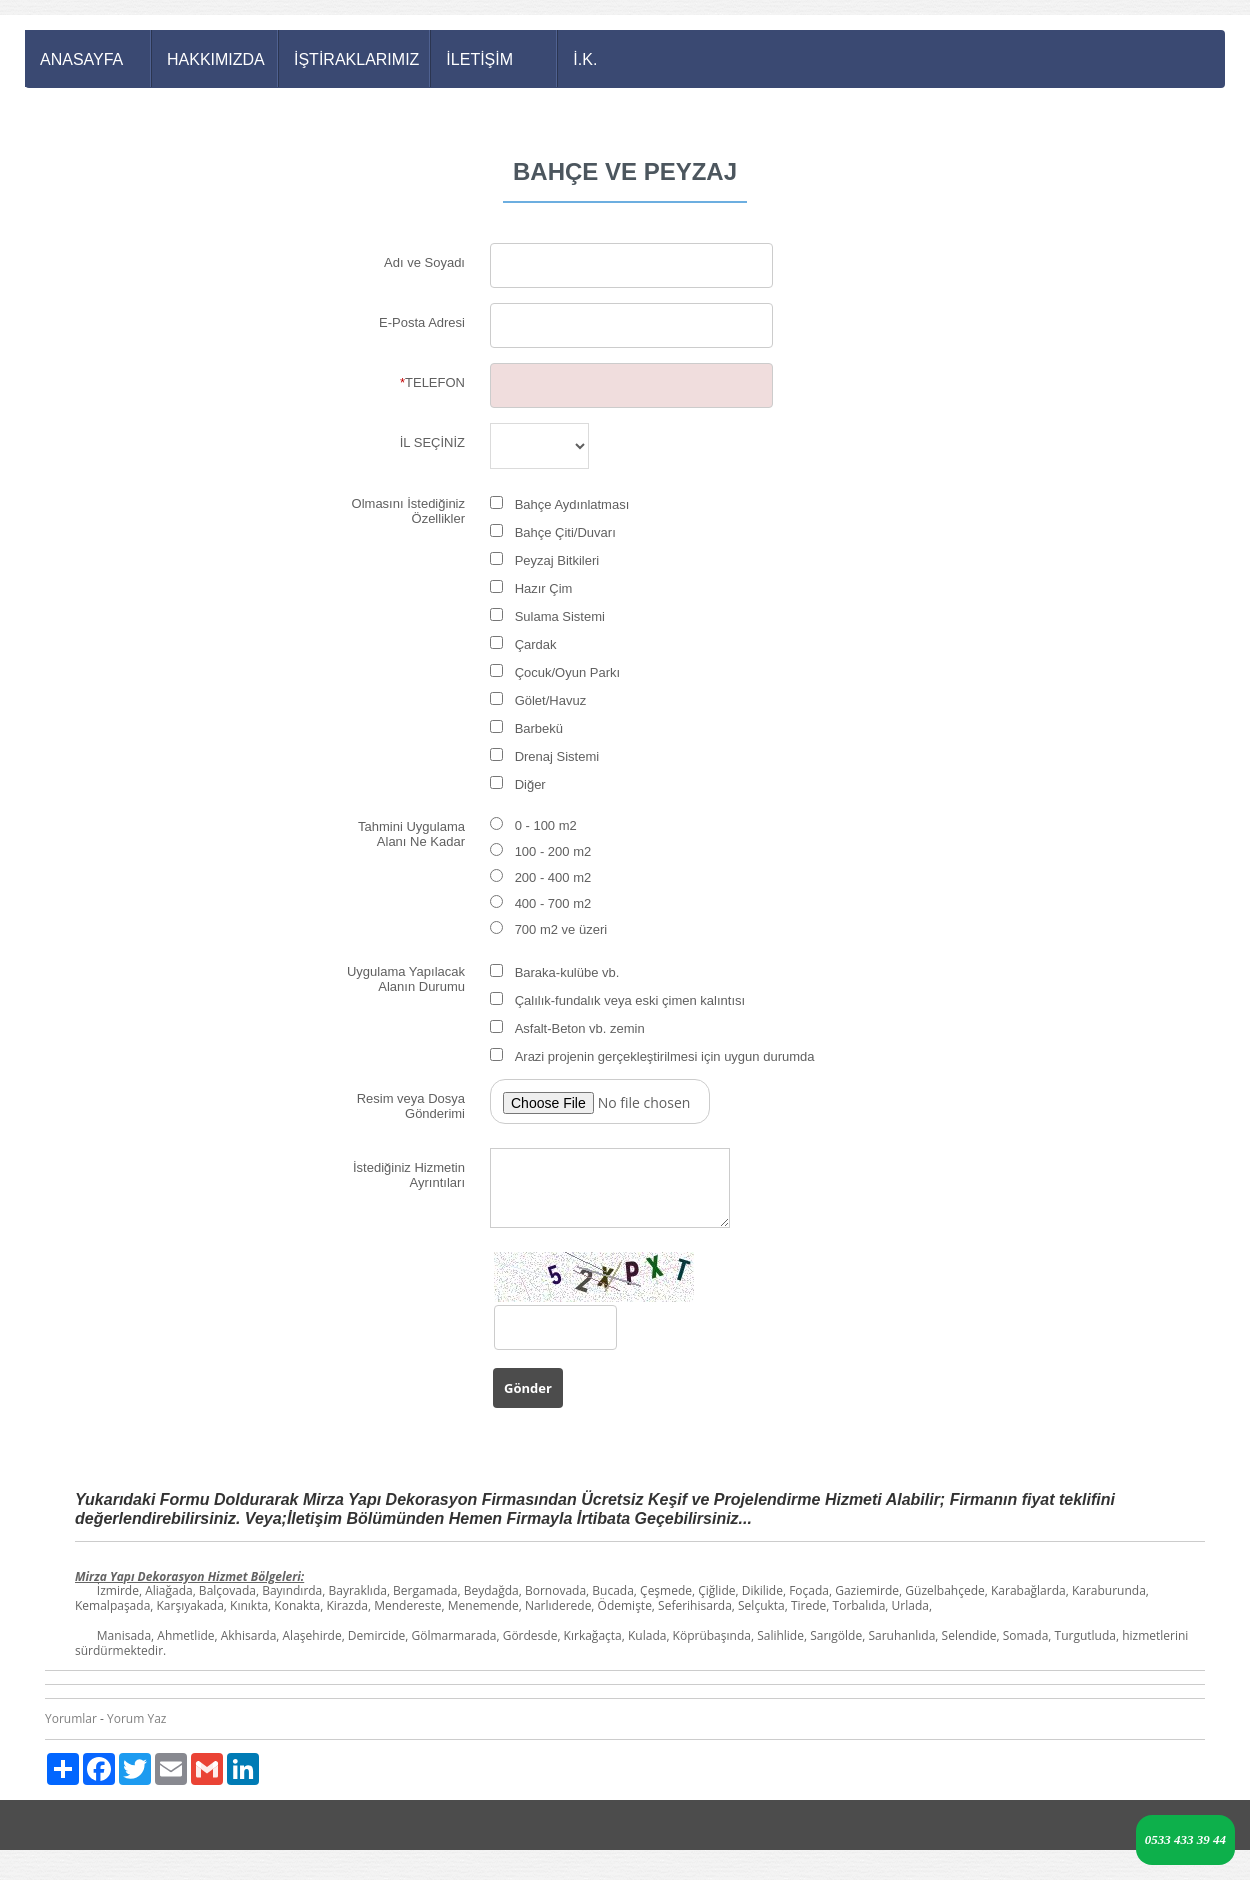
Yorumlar (71, 1718)
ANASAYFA (81, 59)
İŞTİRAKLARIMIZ (356, 59)
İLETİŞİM (479, 59)
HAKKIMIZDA (216, 59)
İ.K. (585, 59)
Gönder (528, 1388)
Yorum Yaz (136, 1718)
